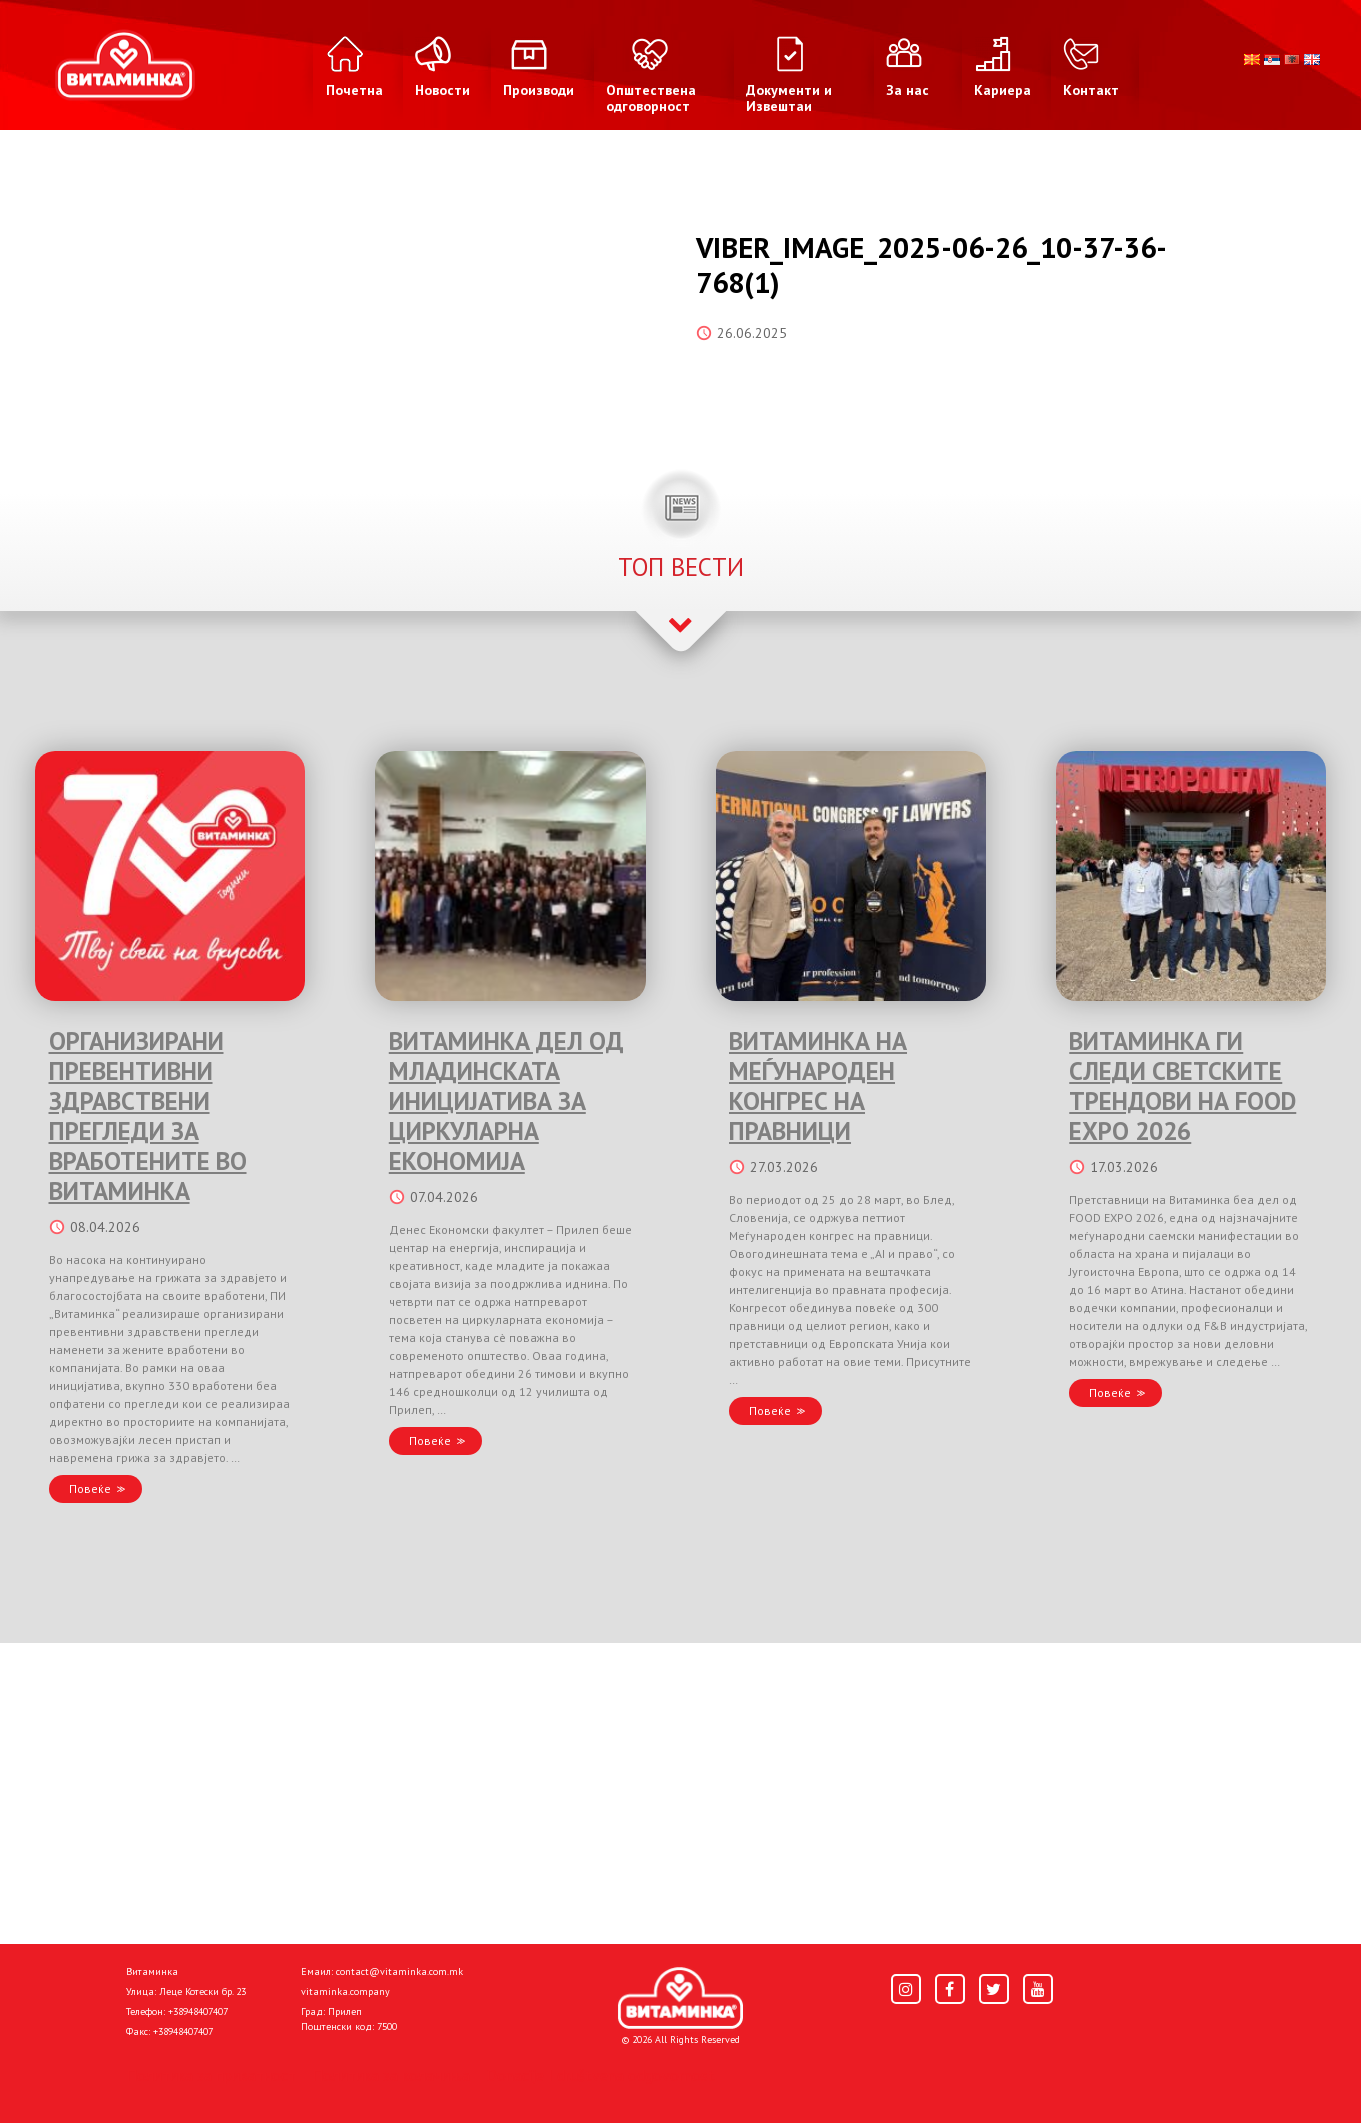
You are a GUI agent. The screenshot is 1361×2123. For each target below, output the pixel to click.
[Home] (680, 1998)
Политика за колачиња (391, 2075)
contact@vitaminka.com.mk (399, 1971)
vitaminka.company (345, 1991)
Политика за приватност (211, 2075)
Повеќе (90, 1488)
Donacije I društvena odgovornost (600, 2075)
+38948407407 (198, 2011)
